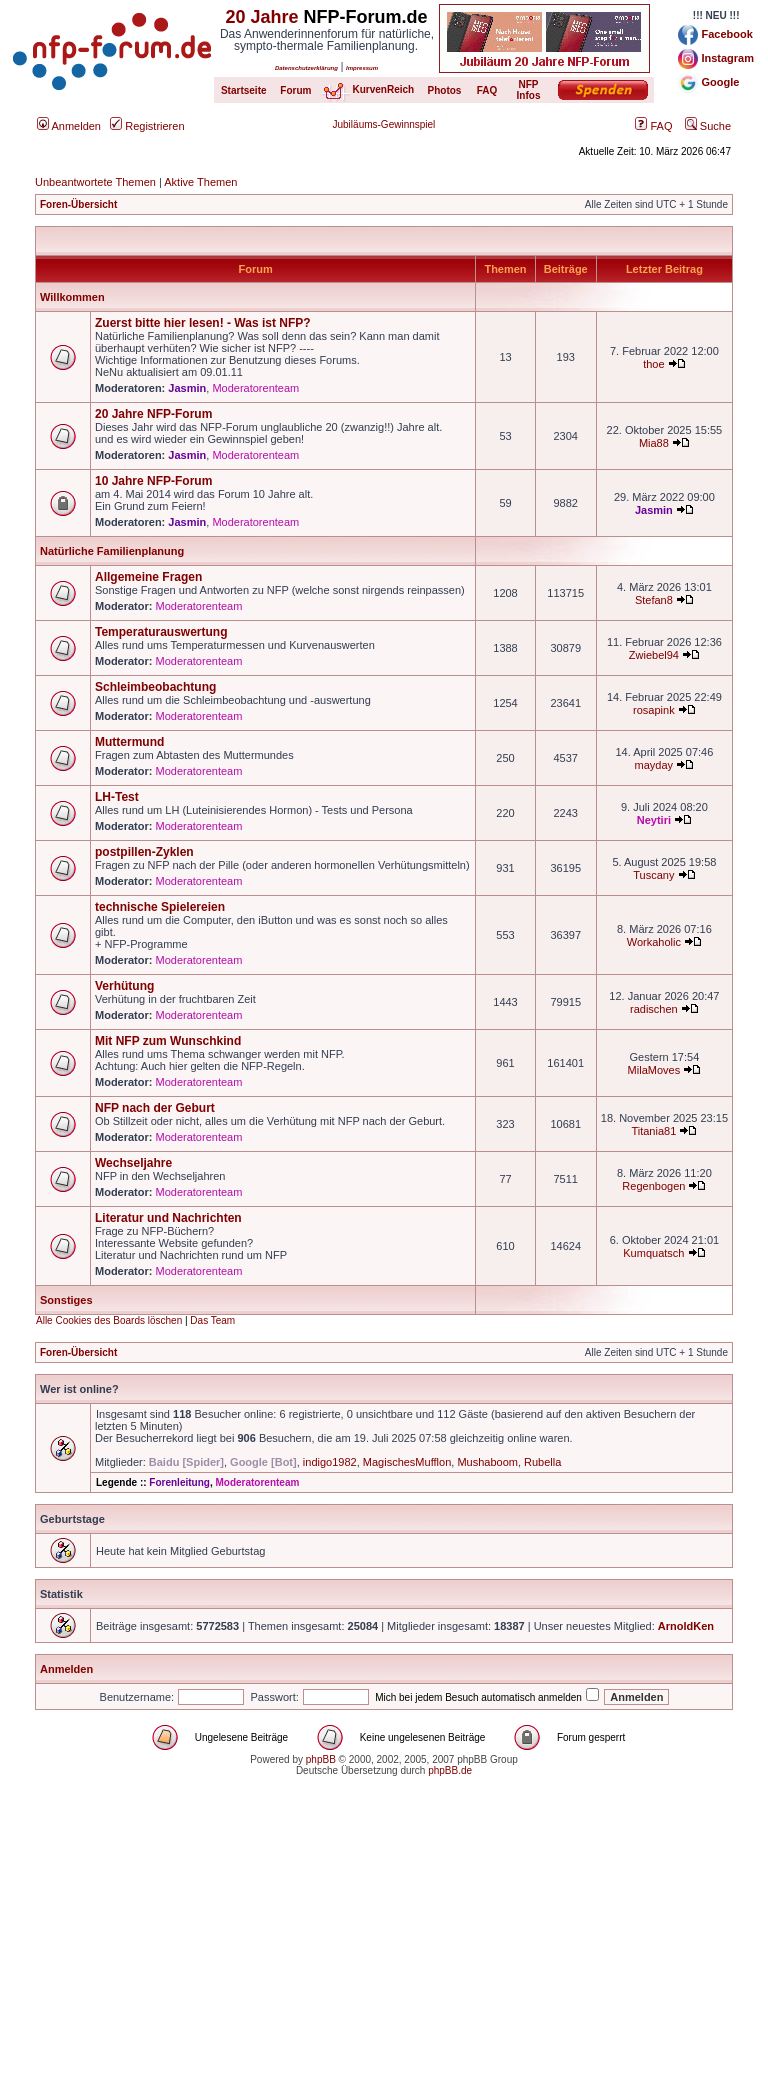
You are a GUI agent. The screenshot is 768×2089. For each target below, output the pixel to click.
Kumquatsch (653, 1253)
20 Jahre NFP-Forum (153, 414)
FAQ (653, 126)
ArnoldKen (686, 1626)
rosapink (654, 710)
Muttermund (129, 742)
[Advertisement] (384, 1949)
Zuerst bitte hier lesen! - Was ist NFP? (203, 323)
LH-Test (117, 797)
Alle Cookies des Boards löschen (109, 1320)
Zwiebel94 (654, 655)
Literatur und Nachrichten (168, 1218)
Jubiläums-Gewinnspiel (384, 124)
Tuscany (653, 875)
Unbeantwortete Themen (95, 182)
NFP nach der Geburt (155, 1108)
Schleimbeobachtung (155, 687)
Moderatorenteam (255, 388)
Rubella (542, 1462)
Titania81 (653, 1131)
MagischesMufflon (407, 1462)
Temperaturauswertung (161, 632)
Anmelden (69, 126)
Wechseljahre (133, 1163)
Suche (708, 126)
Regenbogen (653, 1186)
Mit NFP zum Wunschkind (168, 1041)
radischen (654, 1009)
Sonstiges (66, 1300)
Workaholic (654, 942)
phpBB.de (450, 1770)
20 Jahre (261, 17)
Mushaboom (487, 1462)
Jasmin (187, 388)
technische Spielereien (160, 907)
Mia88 (654, 443)
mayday (654, 765)
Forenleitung (179, 1482)
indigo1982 (330, 1462)
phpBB (321, 1759)
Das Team (212, 1320)
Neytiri (654, 820)
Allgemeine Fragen (148, 577)
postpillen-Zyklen (144, 852)
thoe (653, 364)
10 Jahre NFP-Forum (153, 481)
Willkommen (72, 297)
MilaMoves (654, 1070)
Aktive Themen (200, 182)
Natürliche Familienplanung (112, 551)
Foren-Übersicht (78, 204)
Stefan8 (654, 600)
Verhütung (124, 986)
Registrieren (147, 126)
